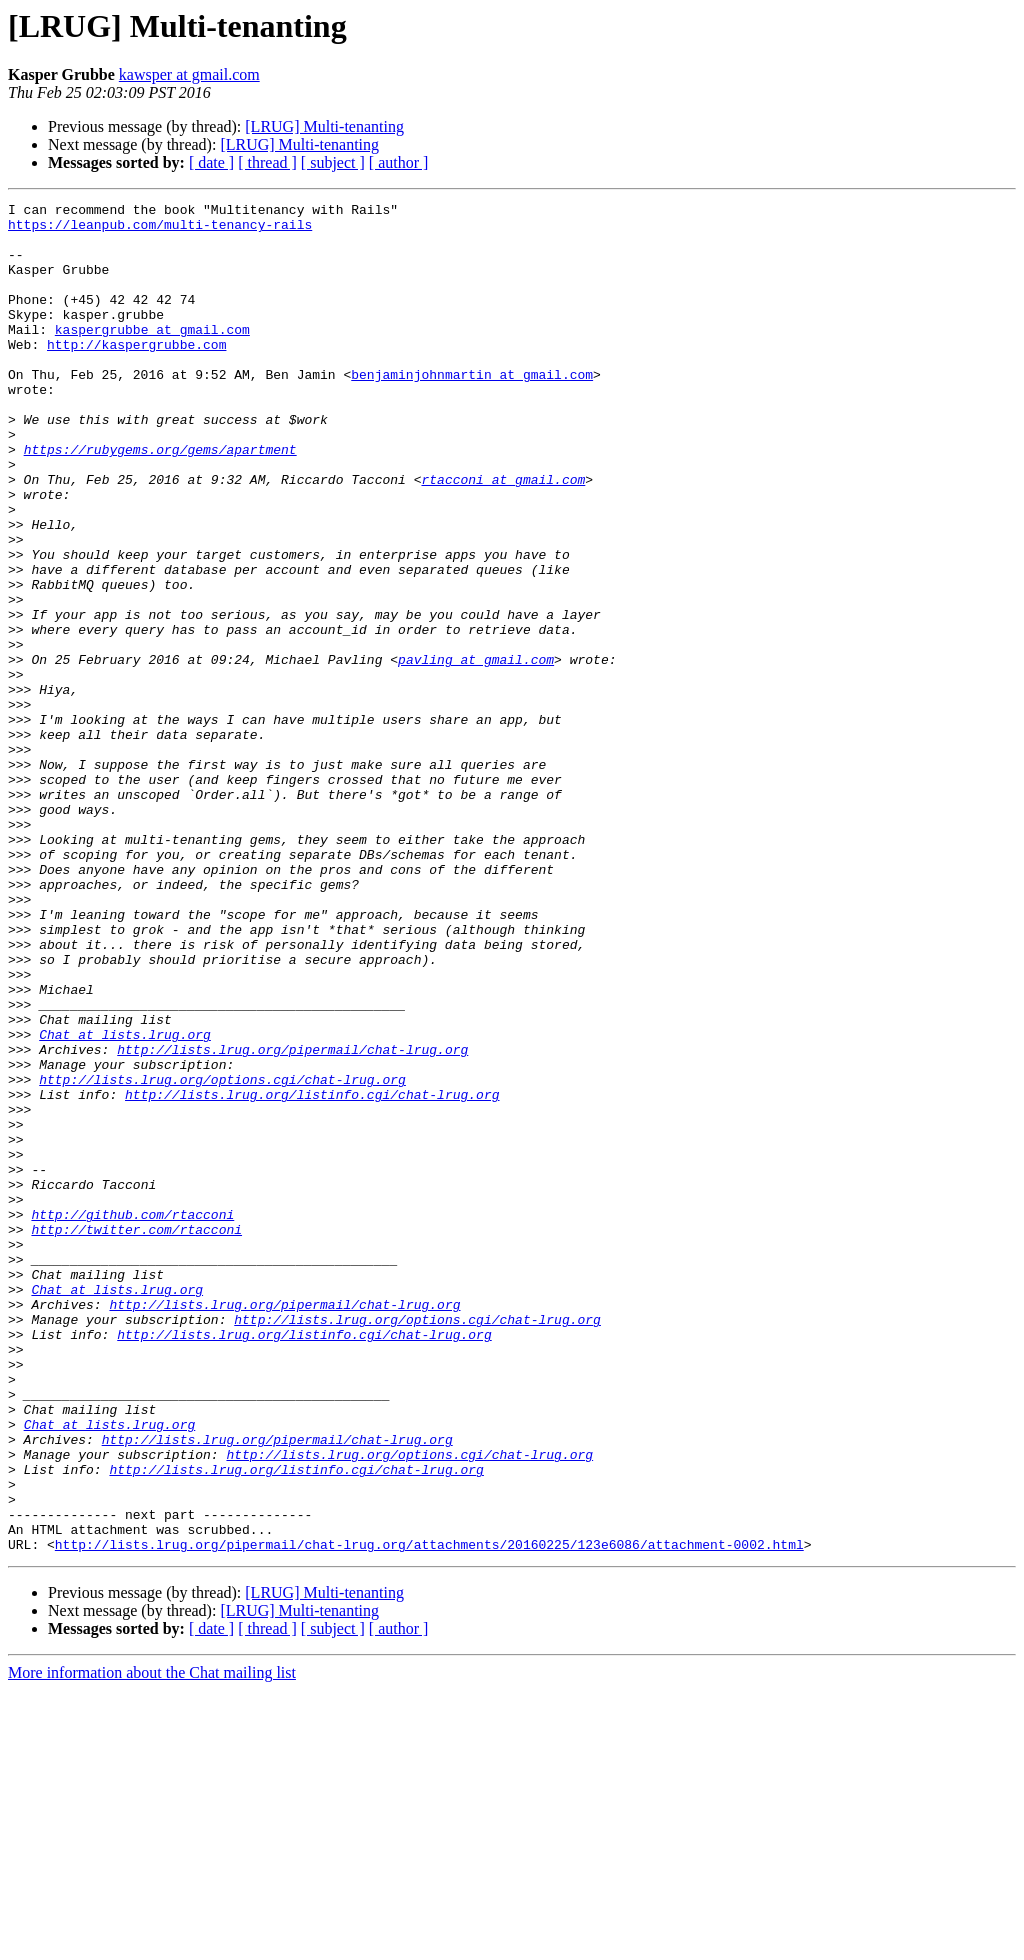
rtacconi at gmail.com (503, 536)
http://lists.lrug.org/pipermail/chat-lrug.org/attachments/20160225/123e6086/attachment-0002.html (429, 1814)
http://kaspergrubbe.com (136, 374)
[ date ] (211, 162)
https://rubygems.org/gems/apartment (160, 500)
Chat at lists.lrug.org (125, 1202)
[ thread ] (267, 162)
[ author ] (399, 162)
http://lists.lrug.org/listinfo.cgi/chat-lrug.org (312, 1274)
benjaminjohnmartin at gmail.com (472, 410)
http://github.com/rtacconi (132, 1418)
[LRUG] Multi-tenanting (324, 126)
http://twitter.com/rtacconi (136, 1436)
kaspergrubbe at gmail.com (152, 356)
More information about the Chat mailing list (152, 1942)
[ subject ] (333, 162)
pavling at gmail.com (476, 752)
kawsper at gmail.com (189, 74)
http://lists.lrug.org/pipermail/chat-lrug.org (292, 1220)
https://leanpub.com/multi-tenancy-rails (160, 230)
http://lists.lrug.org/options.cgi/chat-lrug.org (222, 1256)
